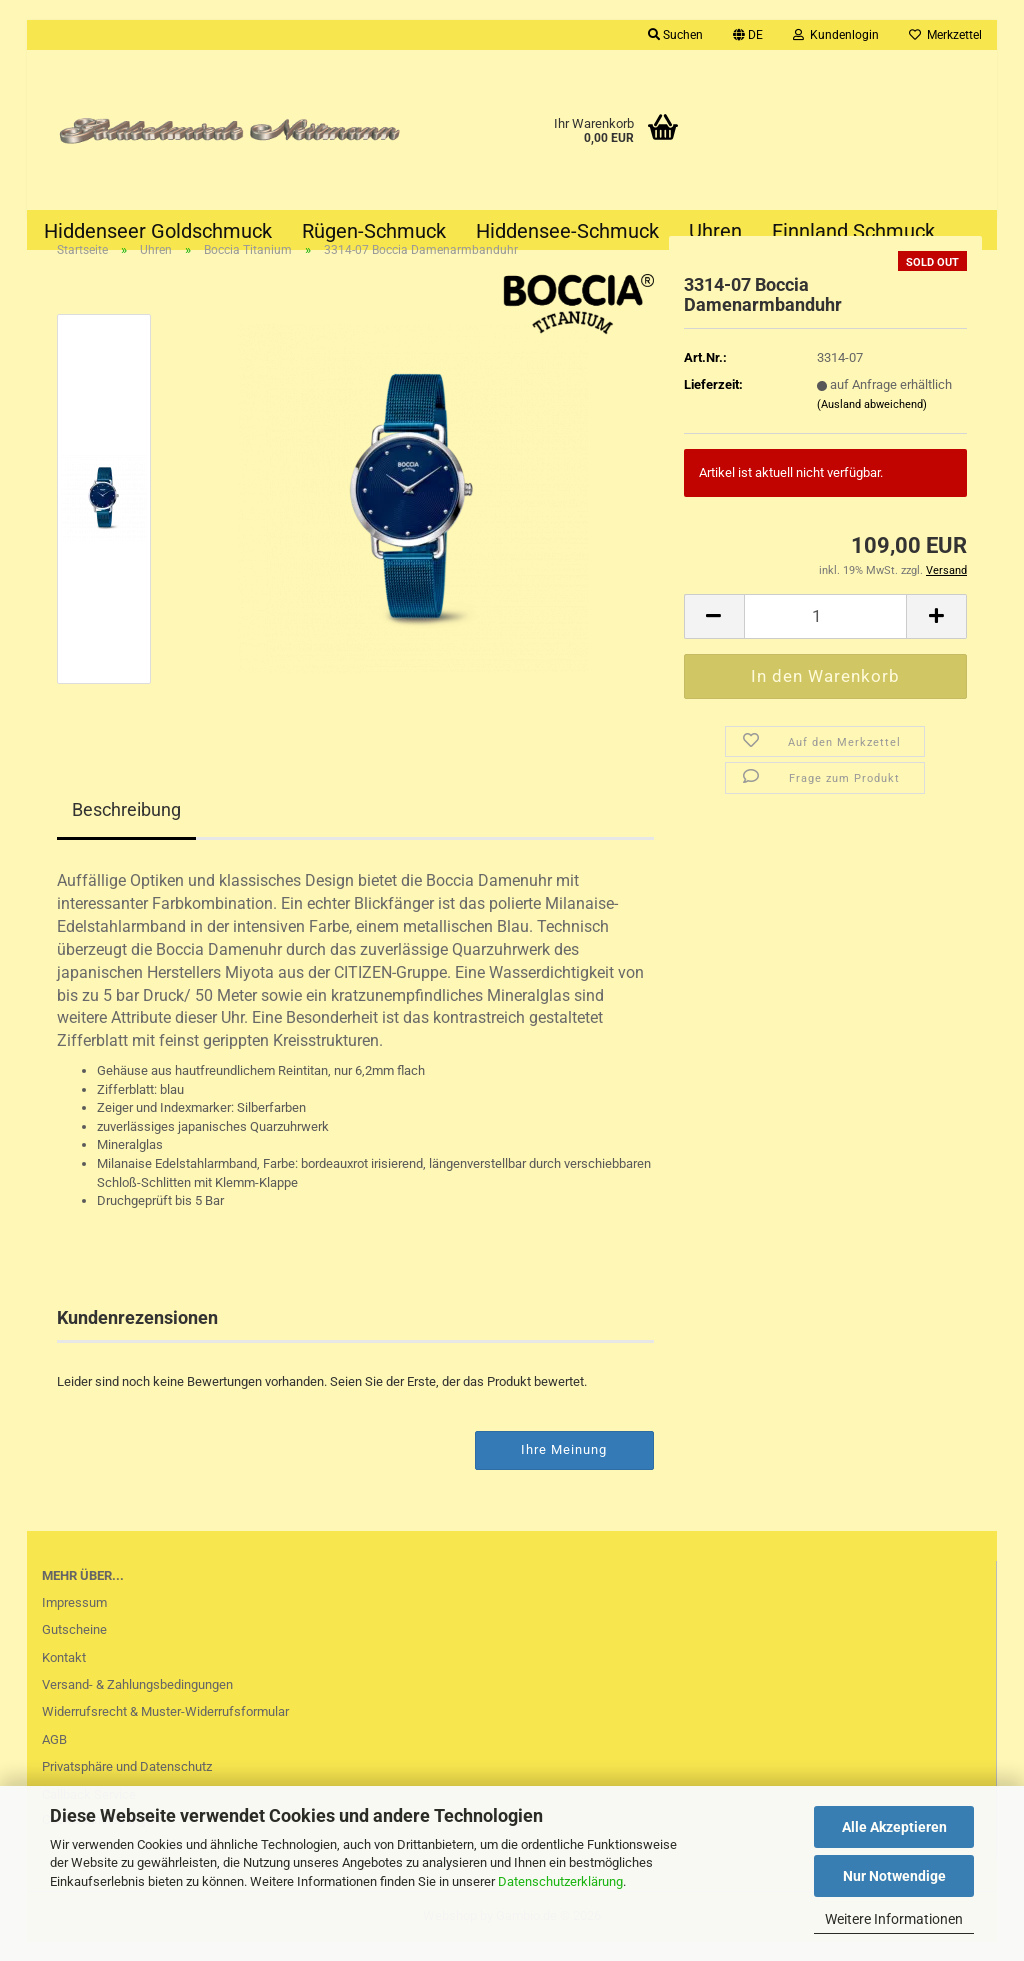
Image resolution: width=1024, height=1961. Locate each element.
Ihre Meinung (564, 1468)
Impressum (74, 1621)
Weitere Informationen (894, 1919)
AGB (54, 1758)
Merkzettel (945, 35)
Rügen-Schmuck (374, 231)
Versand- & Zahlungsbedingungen (137, 1703)
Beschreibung (126, 829)
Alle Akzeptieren (894, 1827)
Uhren (715, 231)
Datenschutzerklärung (560, 1881)
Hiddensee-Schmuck (567, 231)
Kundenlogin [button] (836, 35)
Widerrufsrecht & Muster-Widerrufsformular (165, 1731)
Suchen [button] (675, 35)
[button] (748, 35)
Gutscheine (74, 1648)
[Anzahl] (825, 635)
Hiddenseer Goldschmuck (158, 231)
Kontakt (64, 1676)
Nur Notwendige (894, 1876)
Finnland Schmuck (853, 231)
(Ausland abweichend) (872, 423)
